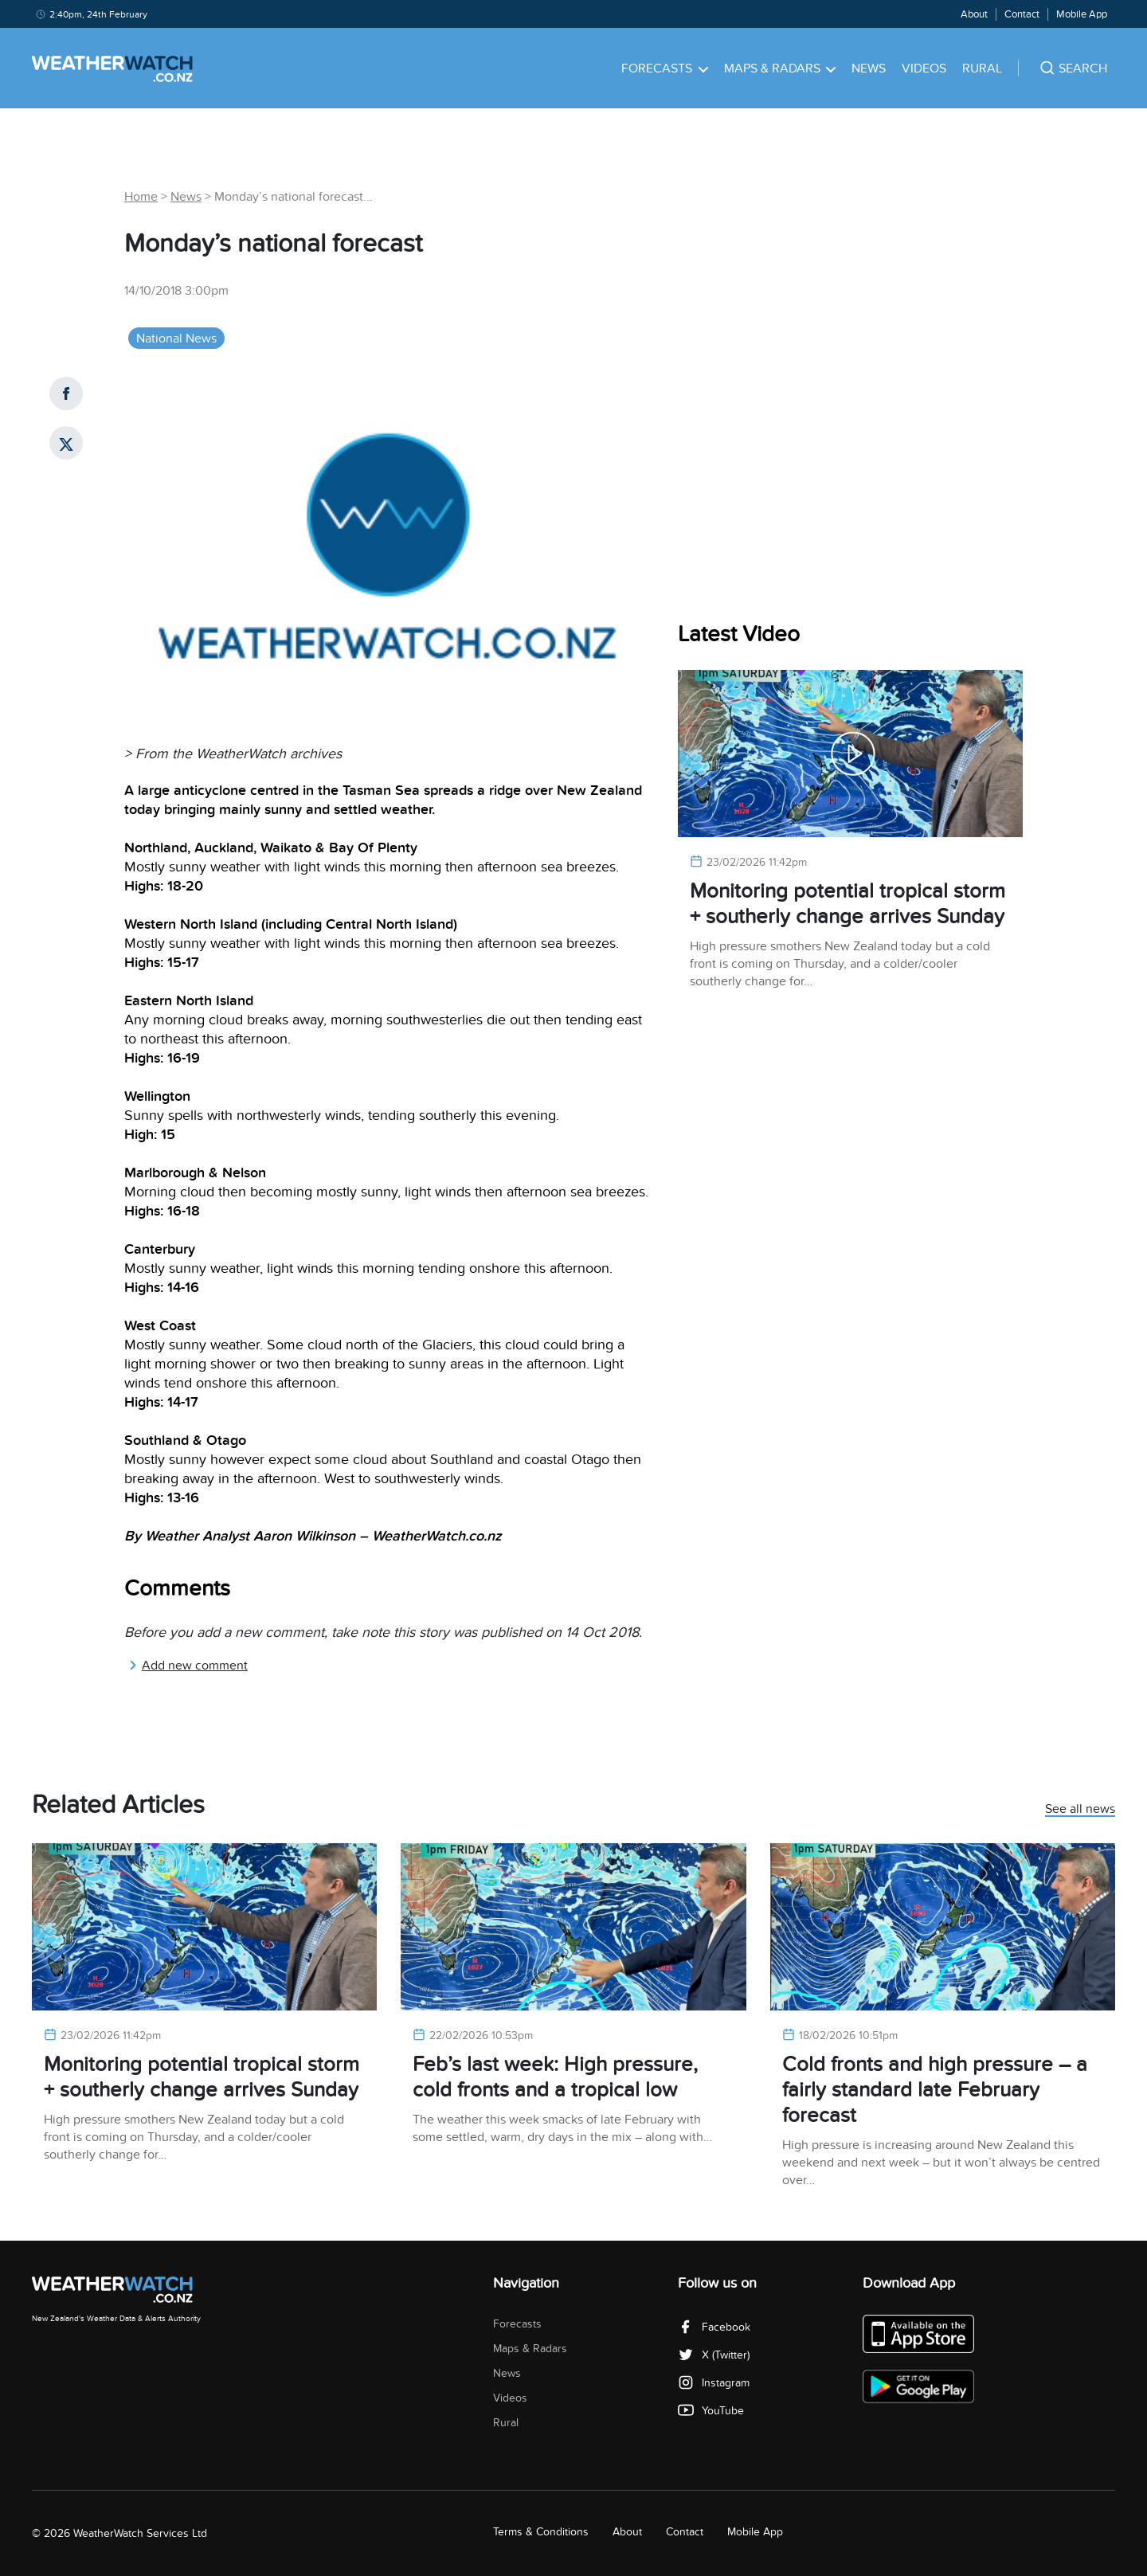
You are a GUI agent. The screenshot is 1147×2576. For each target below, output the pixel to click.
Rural (982, 68)
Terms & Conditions (541, 2532)
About (974, 14)
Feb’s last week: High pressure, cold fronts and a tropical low (555, 2077)
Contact (1021, 14)
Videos (924, 68)
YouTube (711, 2410)
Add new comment (188, 1666)
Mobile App (1081, 14)
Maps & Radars (780, 68)
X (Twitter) (714, 2355)
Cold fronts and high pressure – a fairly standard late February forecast (934, 2090)
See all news (1080, 1810)
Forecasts (664, 68)
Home (141, 197)
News (868, 68)
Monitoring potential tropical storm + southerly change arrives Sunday (847, 904)
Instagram (714, 2383)
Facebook (714, 2327)
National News (176, 338)
